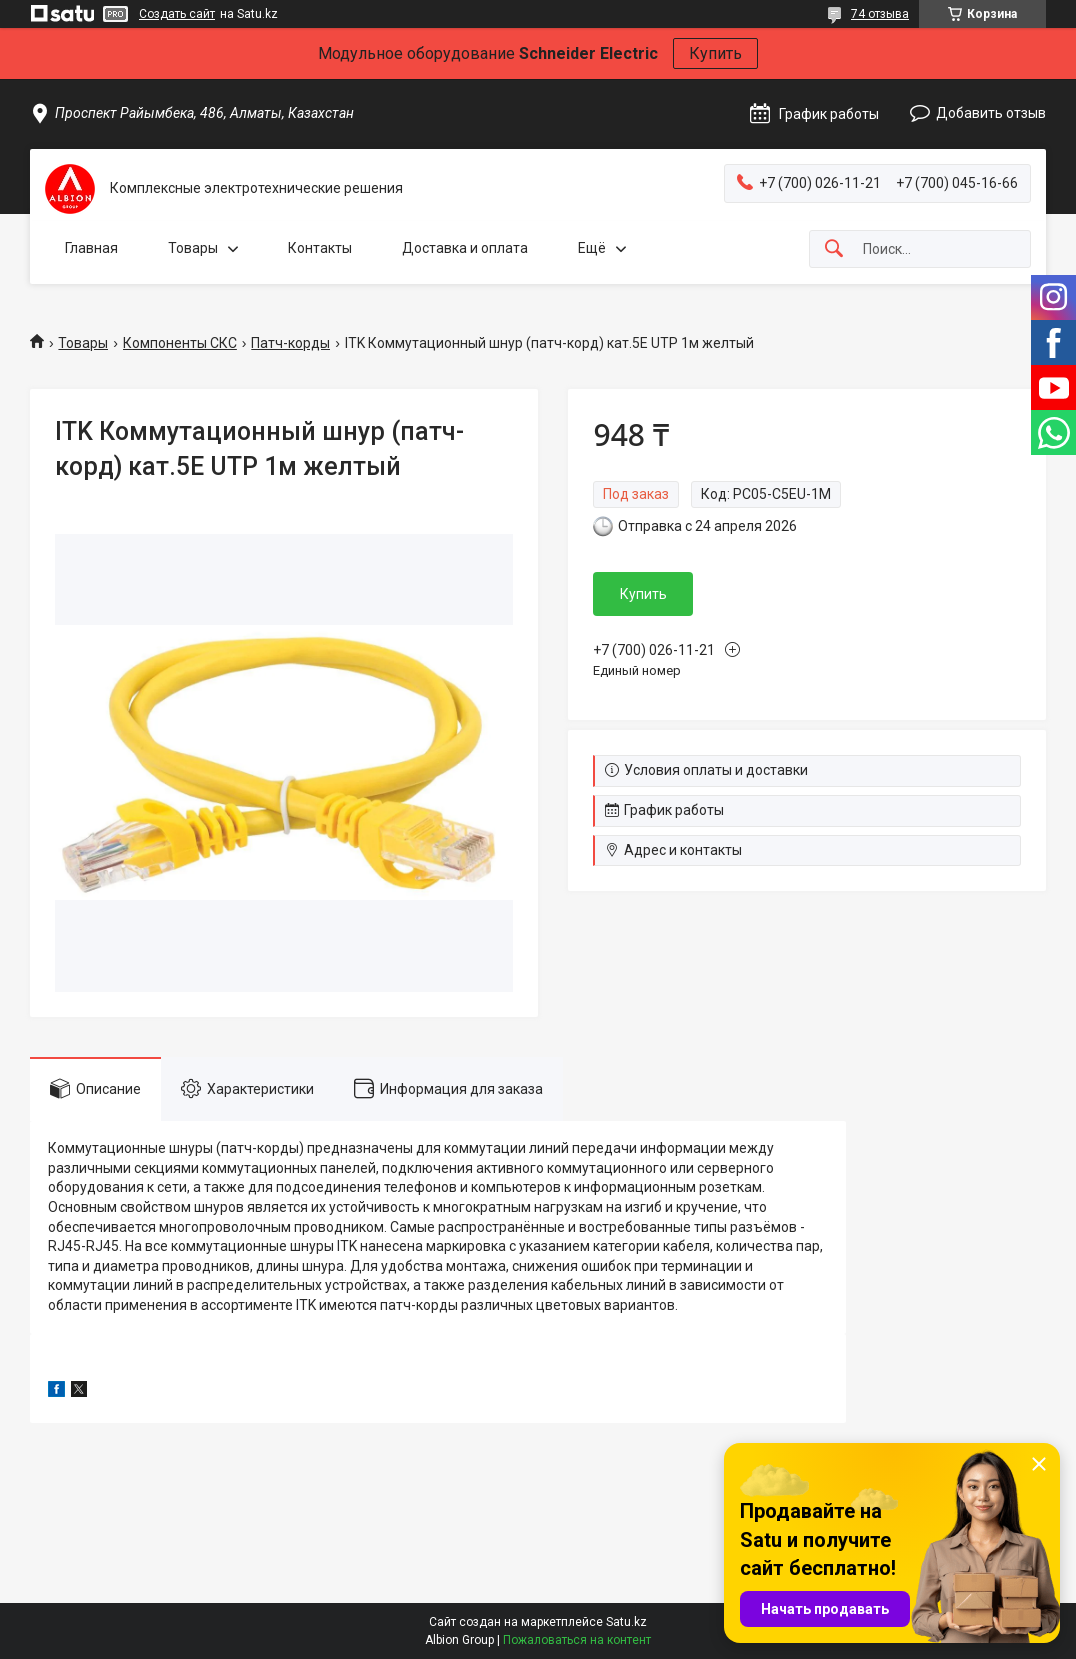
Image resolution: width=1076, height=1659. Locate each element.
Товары (193, 248)
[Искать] (834, 249)
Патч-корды (290, 343)
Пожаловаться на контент (577, 1640)
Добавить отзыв (991, 113)
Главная (91, 248)
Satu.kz (626, 1622)
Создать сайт (177, 14)
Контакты (320, 248)
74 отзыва (880, 14)
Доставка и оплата (465, 248)
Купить (715, 53)
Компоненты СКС (180, 343)
